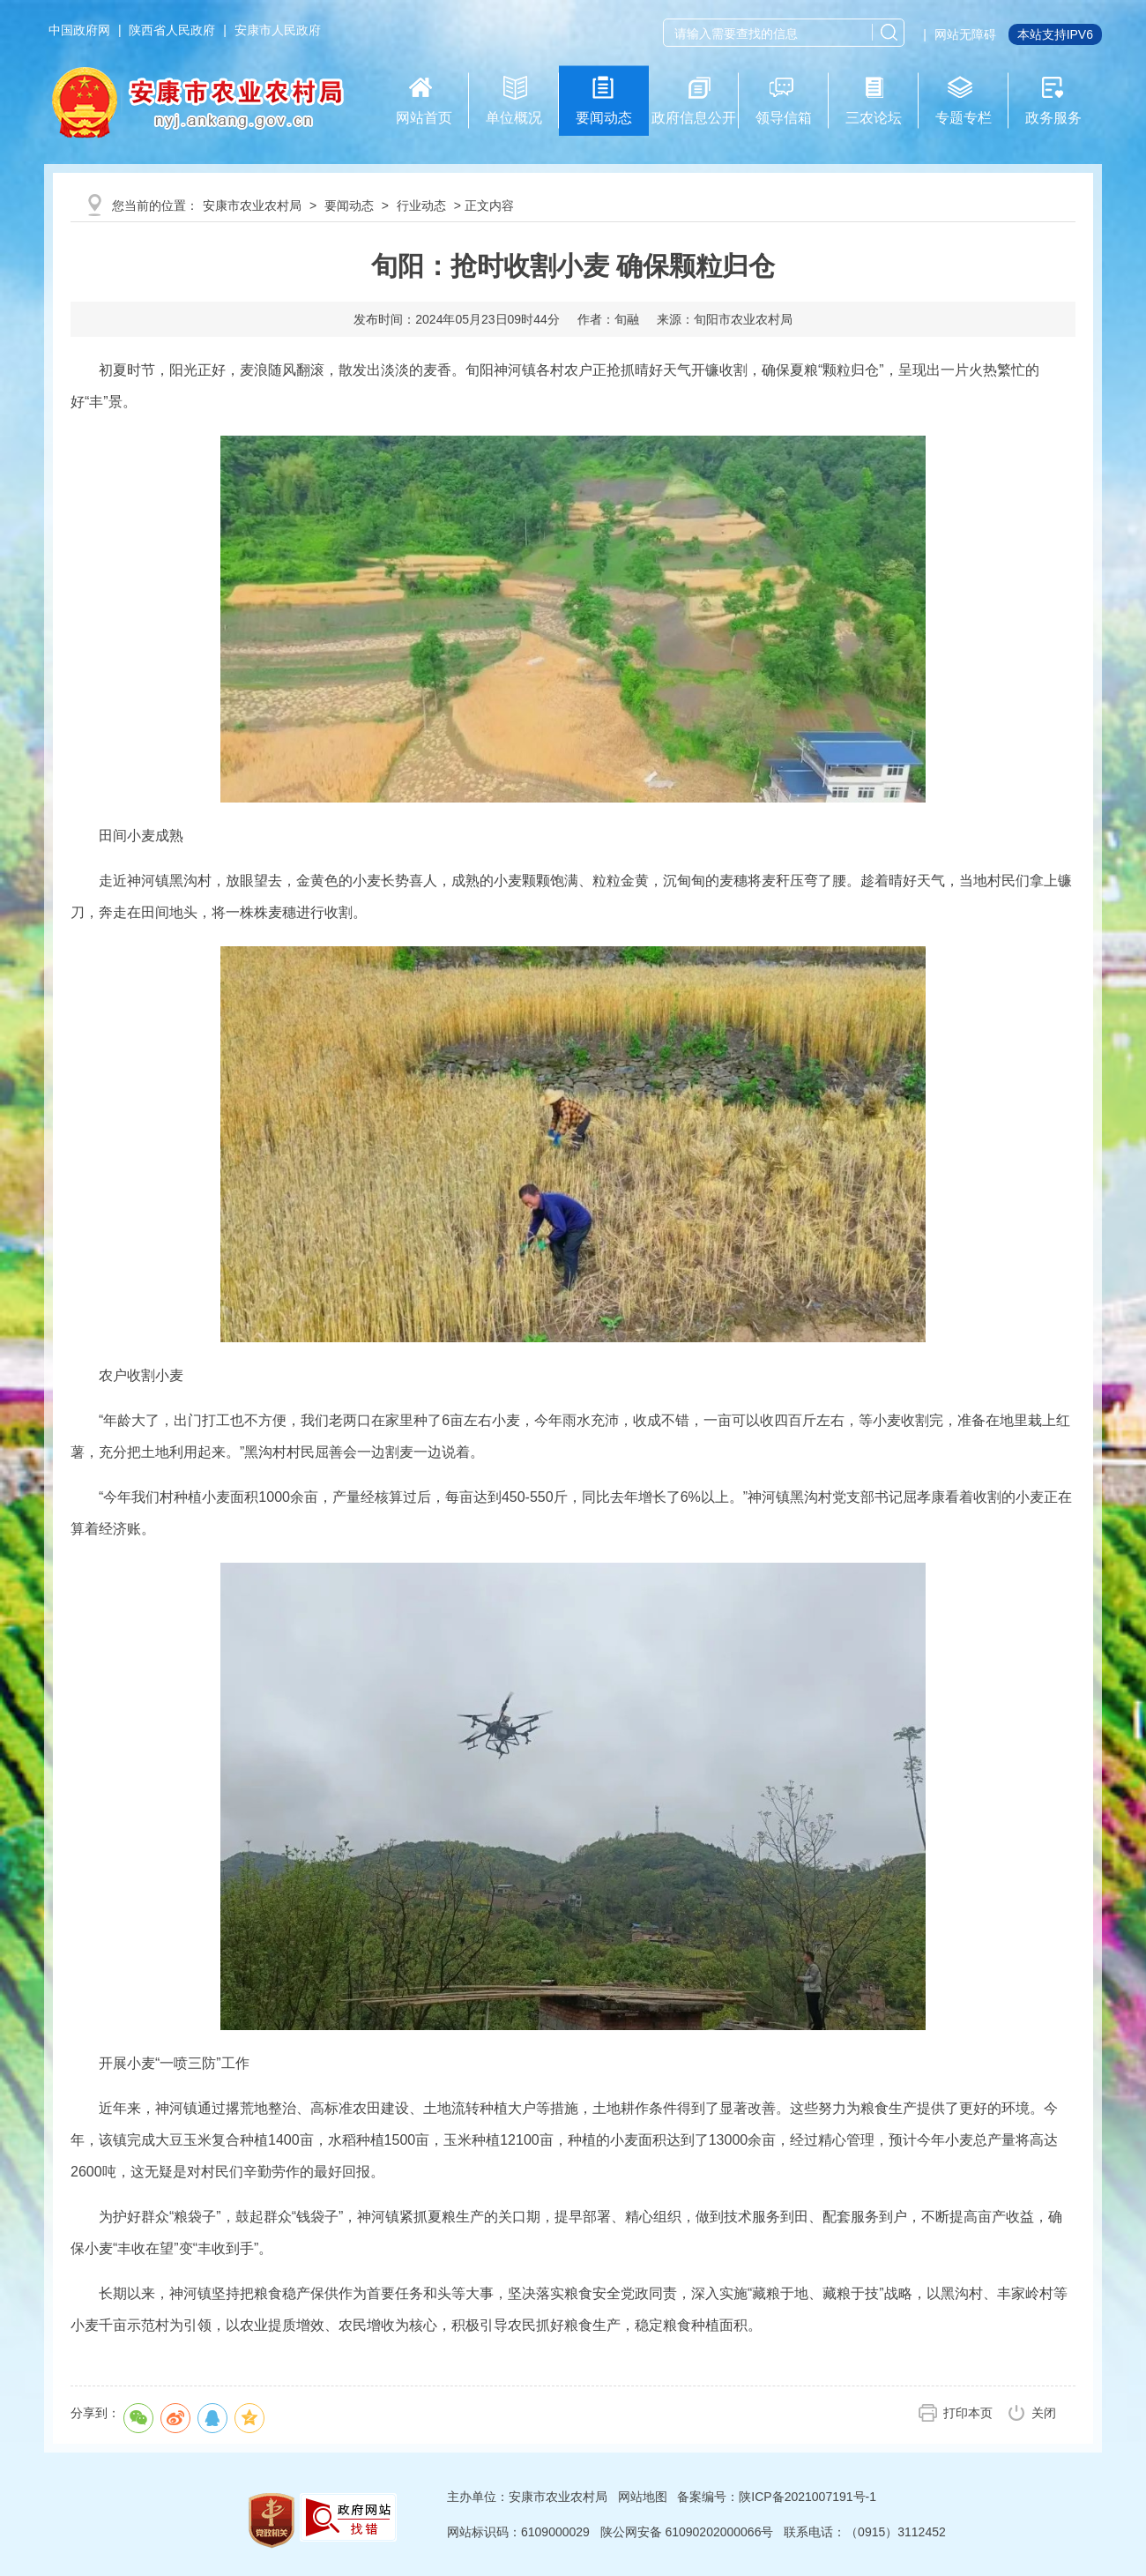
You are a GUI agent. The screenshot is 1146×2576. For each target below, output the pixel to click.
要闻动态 (349, 205)
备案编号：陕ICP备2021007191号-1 (776, 2497)
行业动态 (421, 205)
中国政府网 (79, 30)
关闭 (1043, 2413)
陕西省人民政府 (172, 30)
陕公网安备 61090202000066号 (687, 2532)
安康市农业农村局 (252, 205)
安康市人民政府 (277, 30)
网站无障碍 (965, 34)
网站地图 (642, 2497)
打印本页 (968, 2413)
